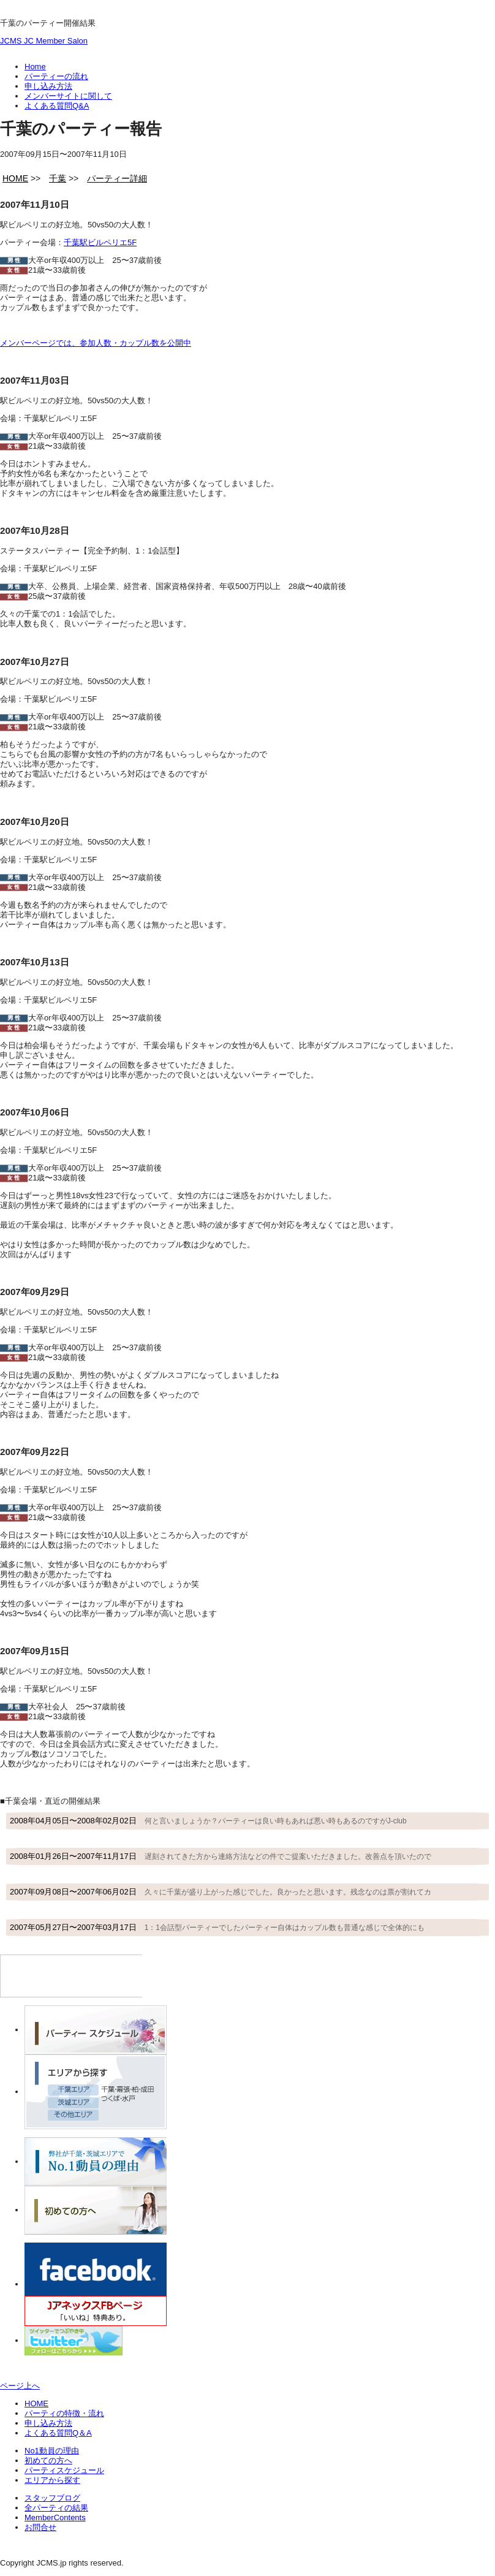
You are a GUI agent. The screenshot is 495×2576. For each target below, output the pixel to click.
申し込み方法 (48, 86)
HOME (36, 2403)
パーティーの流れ (56, 76)
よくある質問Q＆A (58, 2432)
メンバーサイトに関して (68, 96)
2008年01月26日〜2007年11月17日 (220, 1856)
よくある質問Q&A (57, 105)
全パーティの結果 (56, 2507)
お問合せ (40, 2527)
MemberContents (55, 2517)
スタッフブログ (52, 2497)
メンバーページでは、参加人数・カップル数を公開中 (95, 343)
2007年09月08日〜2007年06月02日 (220, 1891)
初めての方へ (48, 2460)
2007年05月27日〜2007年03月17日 (217, 1927)
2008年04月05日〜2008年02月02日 (208, 1820)
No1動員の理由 (52, 2450)
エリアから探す (52, 2480)
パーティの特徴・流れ (64, 2413)
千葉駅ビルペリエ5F (100, 242)
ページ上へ (20, 2385)
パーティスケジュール (64, 2470)
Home (35, 66)
